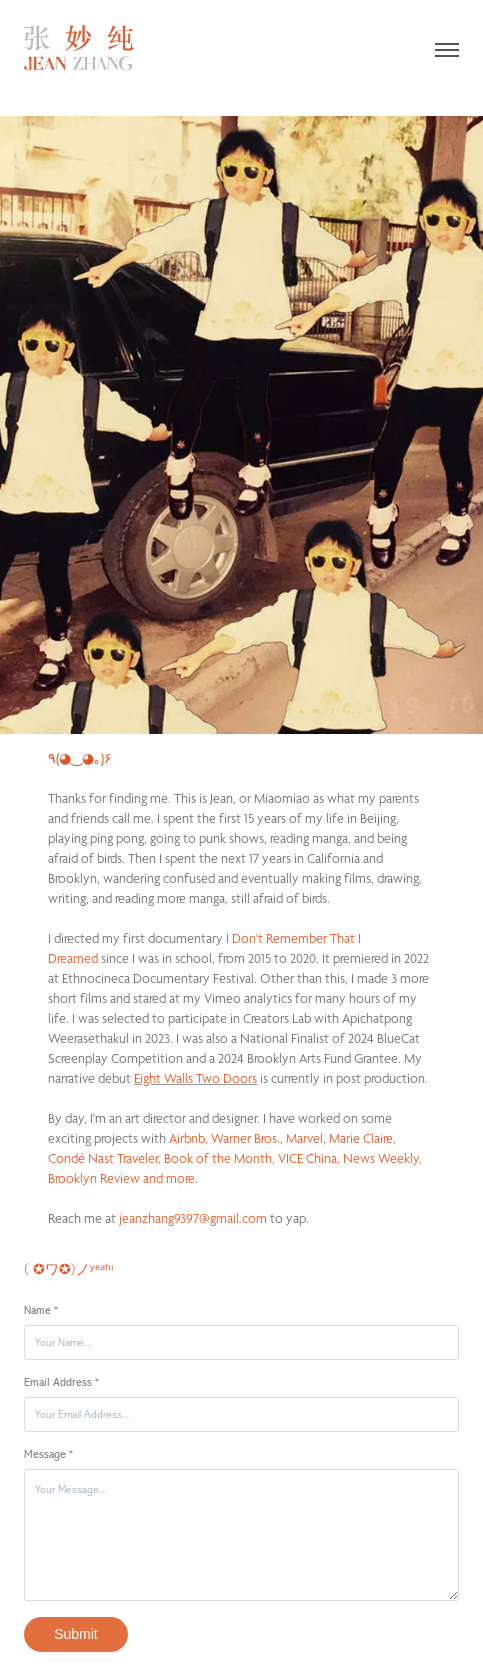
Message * (48, 1454)
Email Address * (61, 1382)
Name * (41, 1310)
